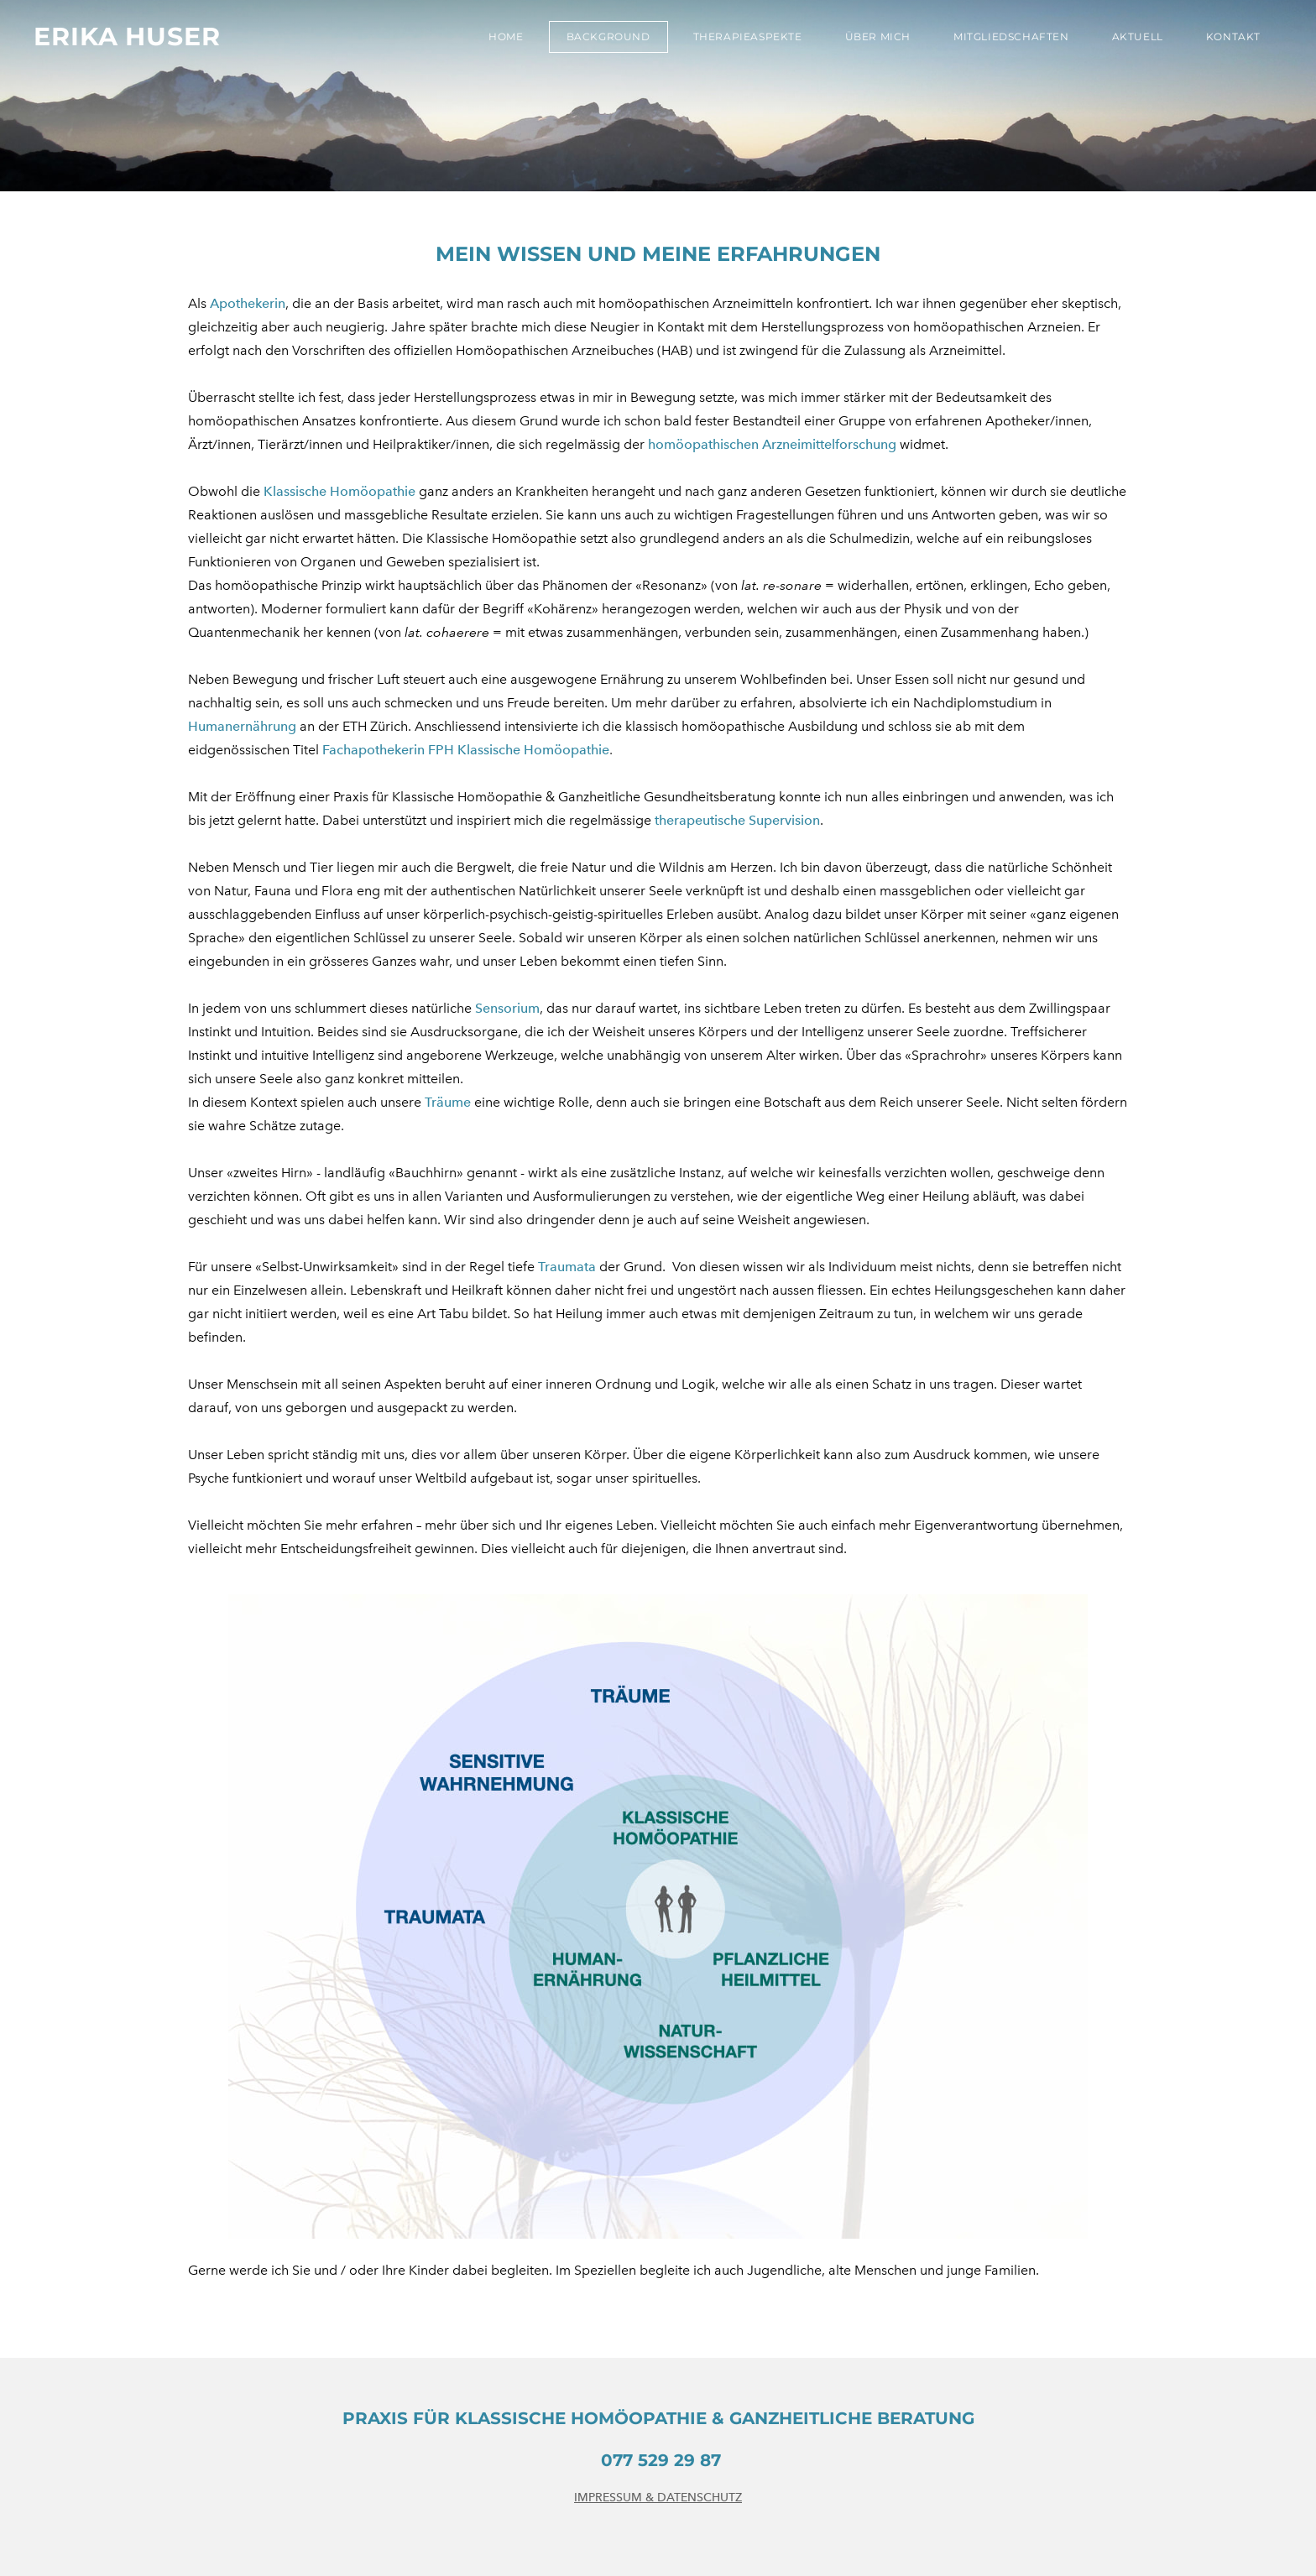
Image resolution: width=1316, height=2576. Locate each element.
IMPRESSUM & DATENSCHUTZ (658, 2497)
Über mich (878, 36)
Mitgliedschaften (1011, 36)
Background (608, 36)
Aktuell (1137, 36)
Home (505, 36)
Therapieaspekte (747, 36)
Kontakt (1233, 36)
